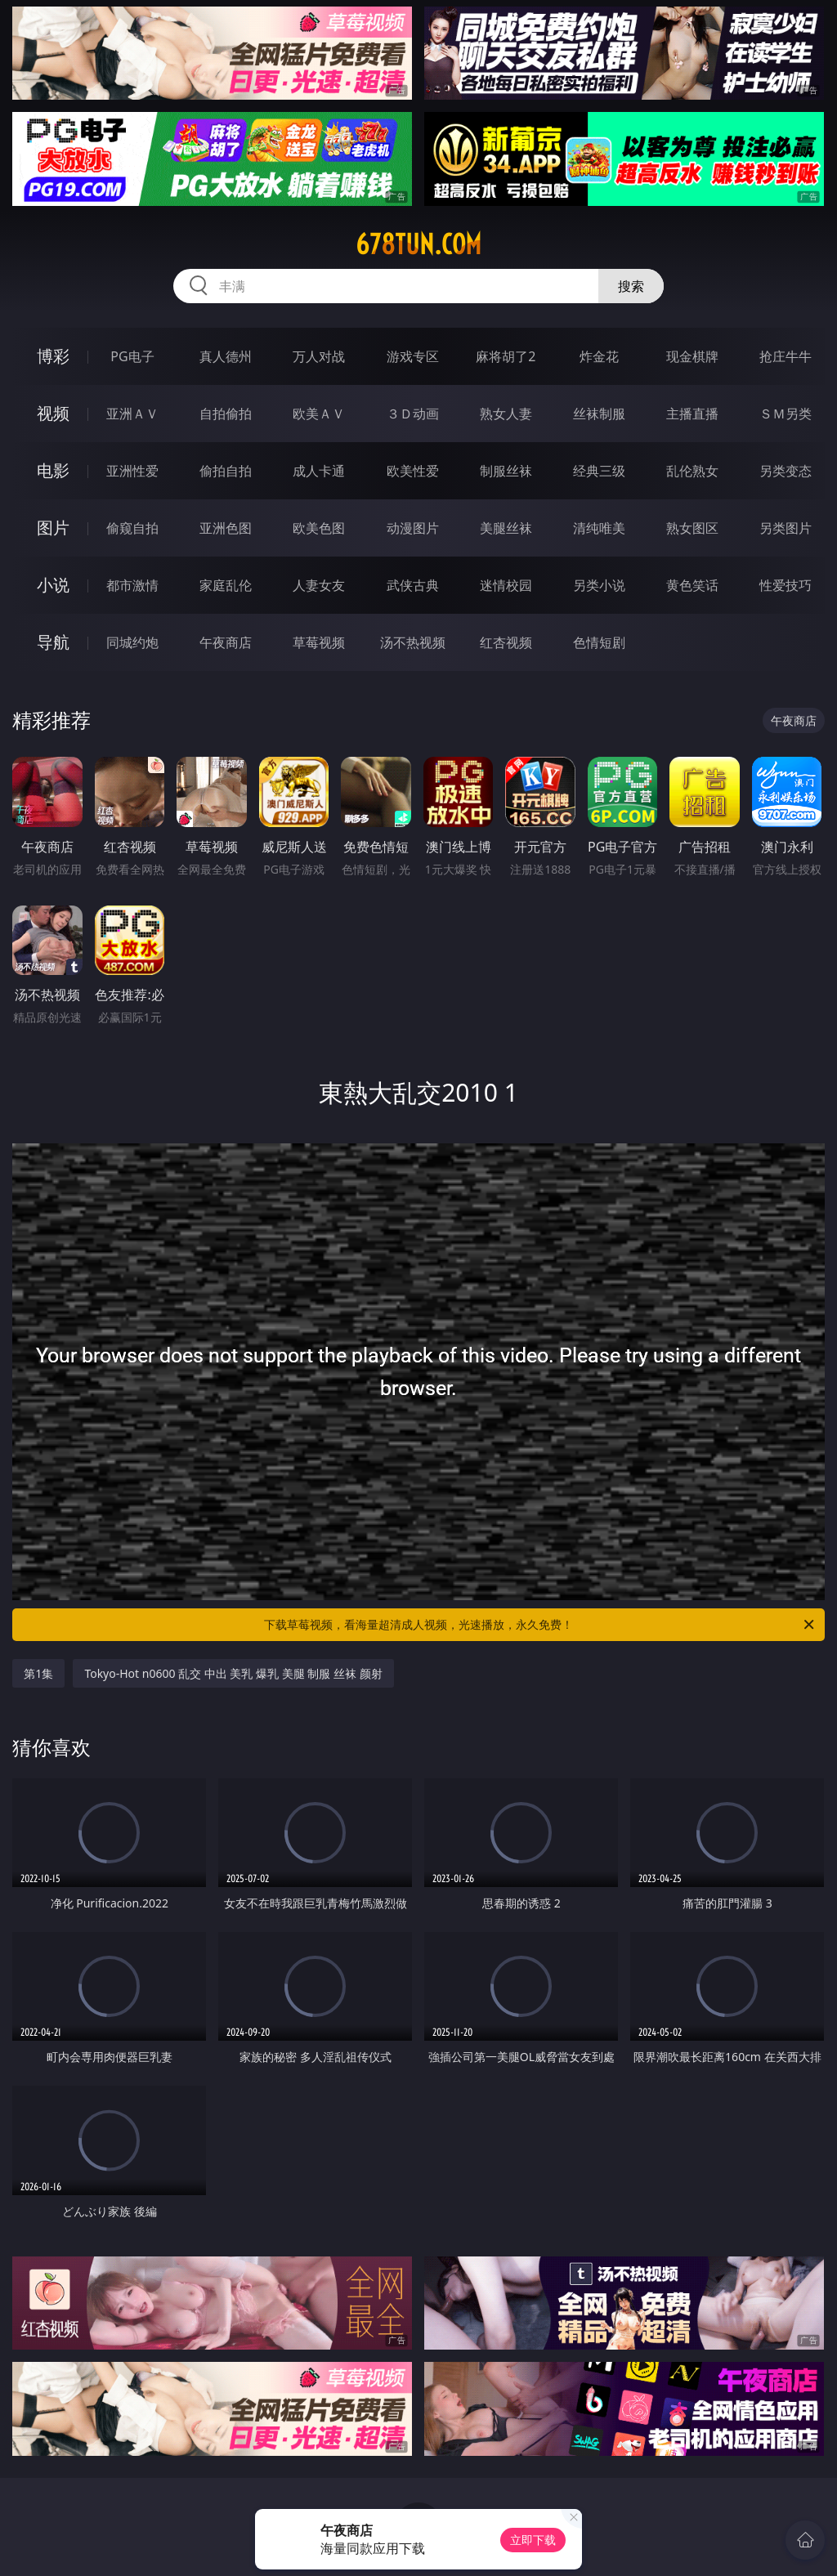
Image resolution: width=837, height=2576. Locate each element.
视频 (53, 413)
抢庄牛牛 (785, 356)
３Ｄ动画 (413, 414)
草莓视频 (319, 642)
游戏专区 (413, 356)
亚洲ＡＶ (132, 414)
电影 (53, 470)
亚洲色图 (225, 528)
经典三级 (599, 471)
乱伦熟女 (692, 471)
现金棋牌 (692, 356)
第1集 (38, 1673)
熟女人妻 (506, 414)
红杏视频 (506, 642)
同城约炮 (132, 642)
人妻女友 (319, 585)
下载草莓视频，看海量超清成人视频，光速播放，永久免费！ (540, 1625)
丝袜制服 (599, 414)
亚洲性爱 (132, 471)
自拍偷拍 (225, 414)
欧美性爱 (413, 471)
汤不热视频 (412, 642)
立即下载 (533, 2539)
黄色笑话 (692, 585)
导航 (53, 642)
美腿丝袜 (506, 528)
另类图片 (785, 528)
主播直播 (692, 414)
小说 (53, 585)
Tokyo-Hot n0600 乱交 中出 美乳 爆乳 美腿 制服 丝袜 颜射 (233, 1673)
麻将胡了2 (505, 356)
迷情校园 (506, 585)
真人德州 (225, 356)
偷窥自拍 (132, 528)
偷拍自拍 (225, 471)
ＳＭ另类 (785, 414)
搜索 (631, 286)
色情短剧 (599, 642)
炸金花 (599, 356)
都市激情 (132, 585)
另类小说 (599, 585)
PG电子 (132, 356)
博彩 (53, 356)
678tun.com (418, 244)
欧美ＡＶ (319, 414)
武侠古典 (413, 585)
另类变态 (785, 471)
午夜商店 (225, 642)
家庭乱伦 (225, 585)
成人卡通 (319, 471)
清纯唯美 (599, 528)
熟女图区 (692, 528)
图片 (53, 528)
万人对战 (319, 356)
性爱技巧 (785, 585)
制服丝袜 (506, 471)
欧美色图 (319, 528)
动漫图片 (413, 528)
